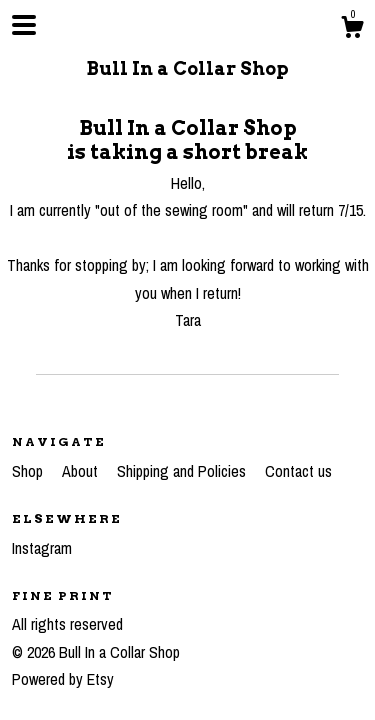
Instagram (42, 548)
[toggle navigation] (24, 25)
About (82, 471)
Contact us (298, 471)
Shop (29, 471)
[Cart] (352, 30)
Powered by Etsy (63, 679)
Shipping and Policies (183, 471)
